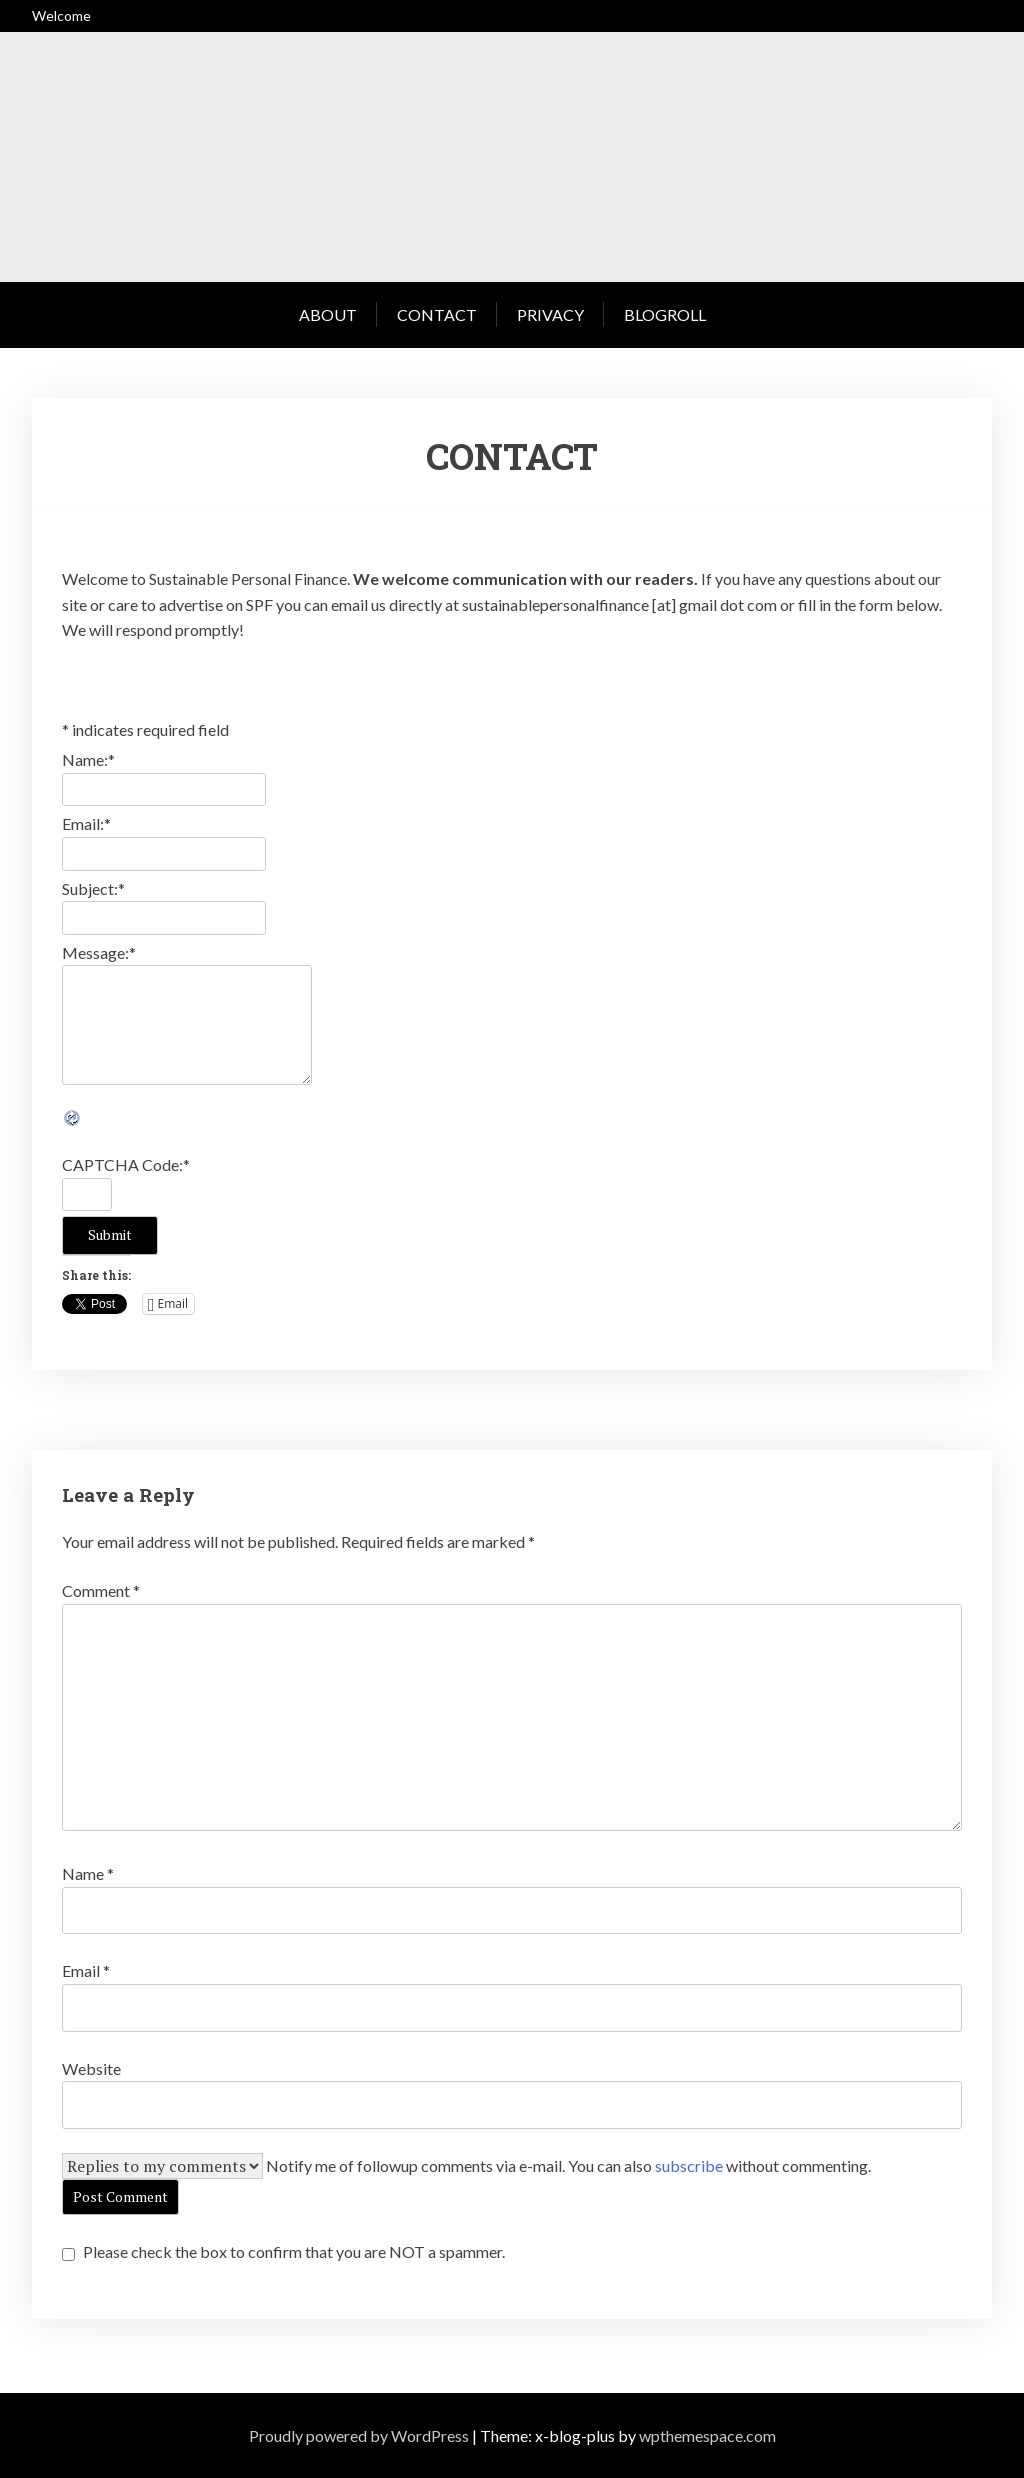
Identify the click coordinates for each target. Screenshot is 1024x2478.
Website (91, 2068)
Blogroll (665, 314)
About (328, 314)
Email (86, 1970)
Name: (88, 759)
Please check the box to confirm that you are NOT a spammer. (283, 2251)
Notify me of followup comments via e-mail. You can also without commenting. (568, 2165)
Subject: (93, 888)
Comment (101, 1590)
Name (88, 1873)
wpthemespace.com (707, 2435)
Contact (437, 314)
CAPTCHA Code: (126, 1164)
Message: (99, 952)
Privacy (550, 314)
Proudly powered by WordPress (359, 2435)
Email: (86, 823)
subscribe (689, 2165)
